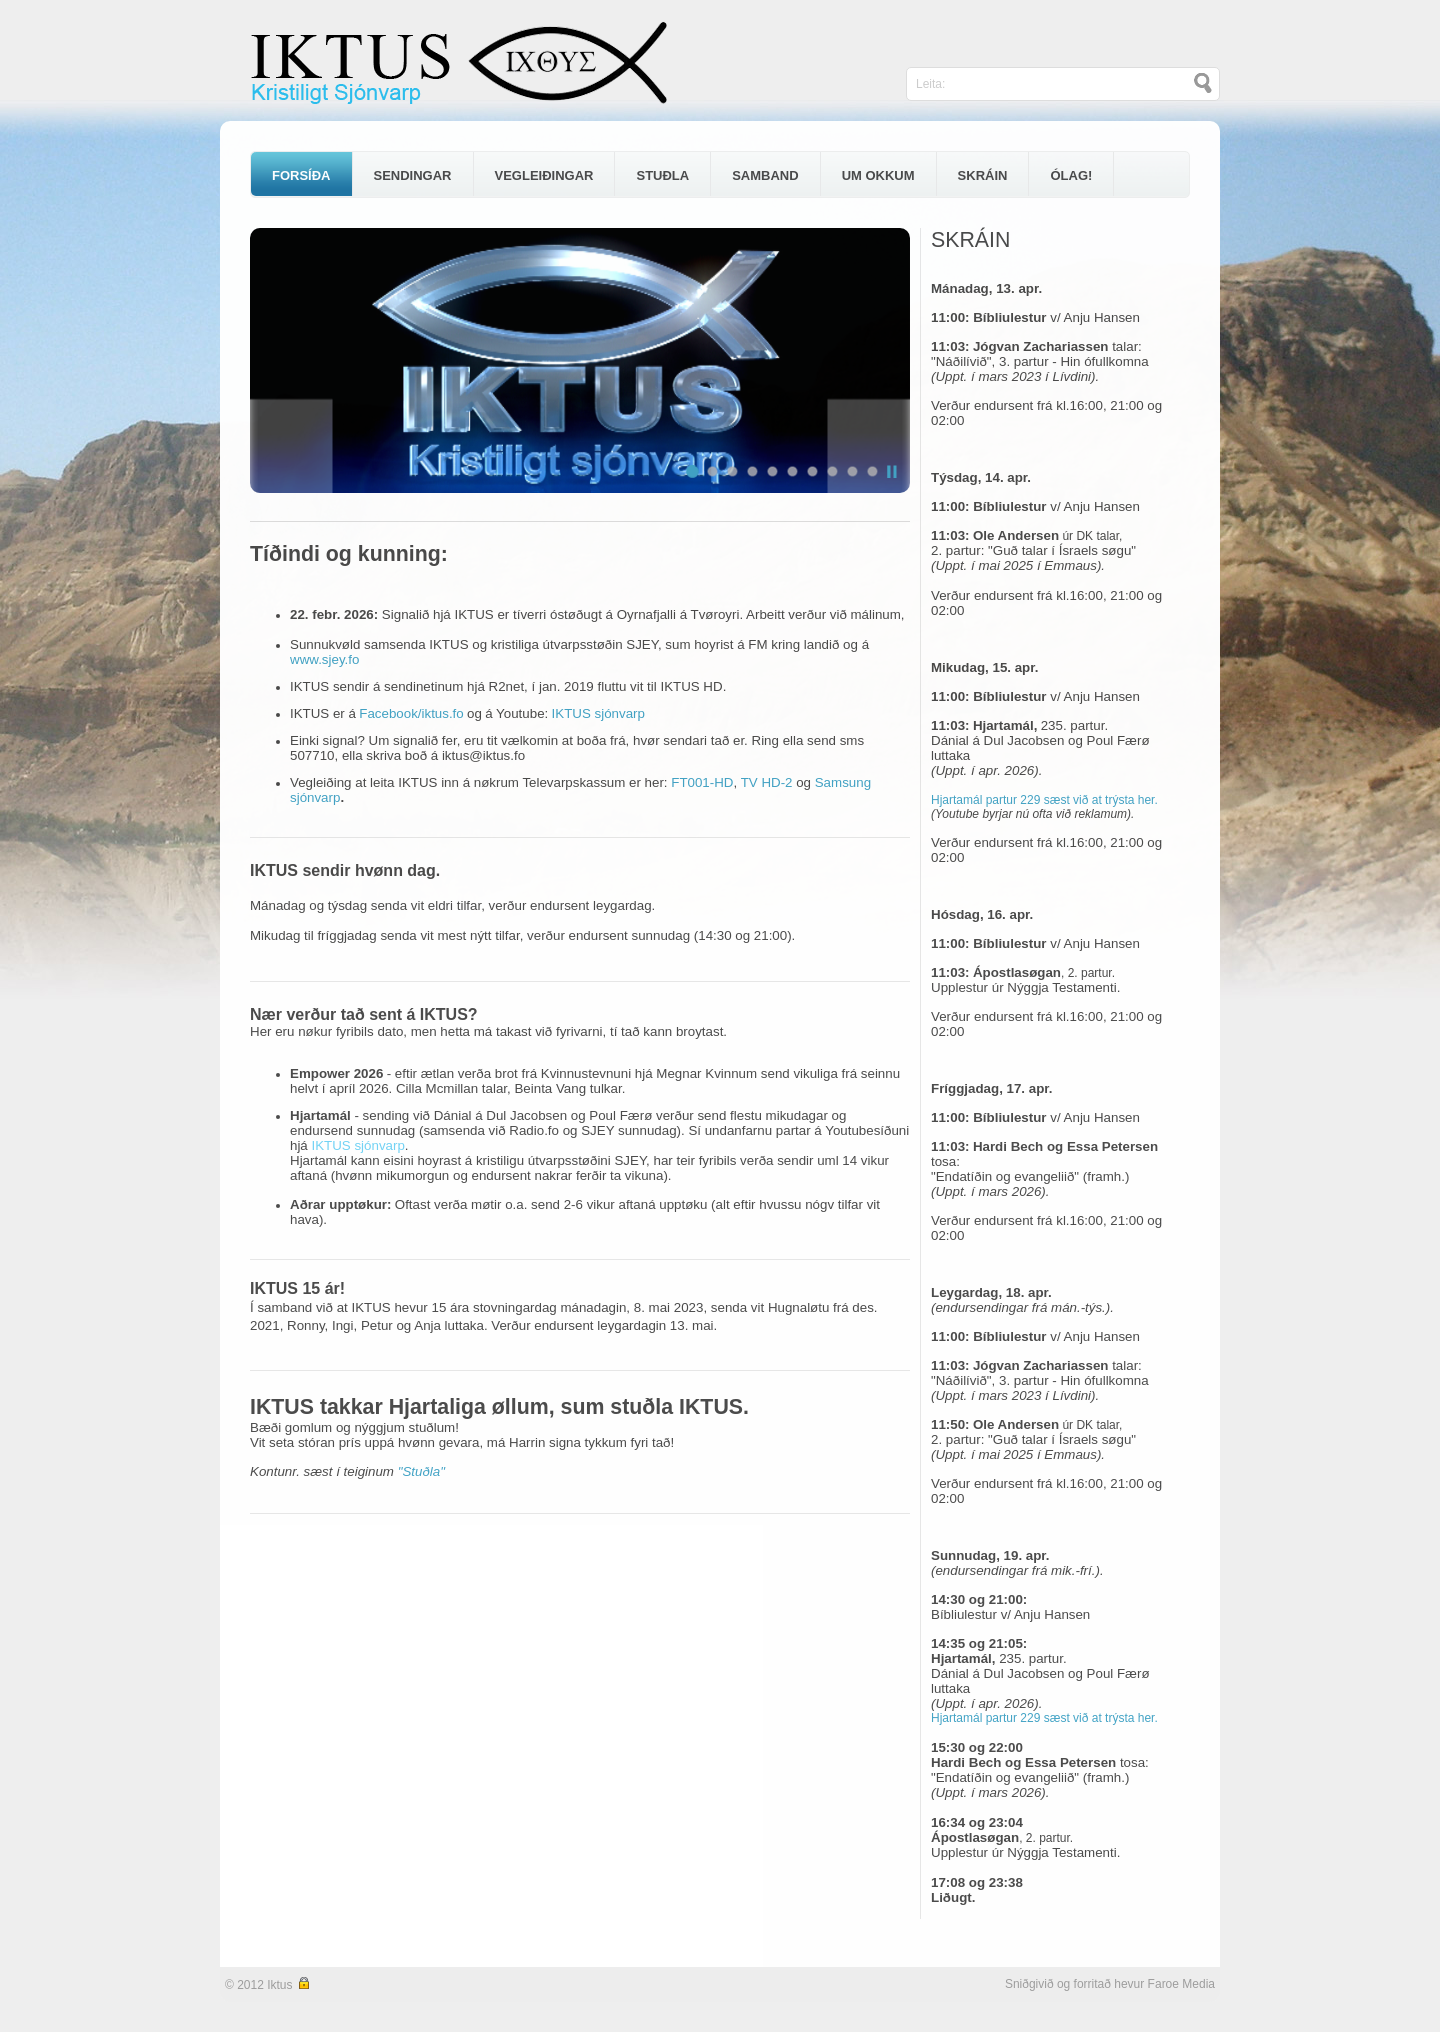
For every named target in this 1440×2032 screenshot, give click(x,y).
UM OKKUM (878, 175)
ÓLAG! (1071, 175)
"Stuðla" (421, 1471)
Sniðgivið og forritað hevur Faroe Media (1110, 1984)
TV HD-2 (767, 782)
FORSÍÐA (301, 175)
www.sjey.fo (324, 659)
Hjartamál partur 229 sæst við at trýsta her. (1044, 800)
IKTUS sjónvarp (598, 713)
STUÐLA (662, 175)
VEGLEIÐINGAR (544, 175)
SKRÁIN (983, 175)
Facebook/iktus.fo (411, 713)
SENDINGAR (413, 175)
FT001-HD (702, 782)
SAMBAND (765, 175)
